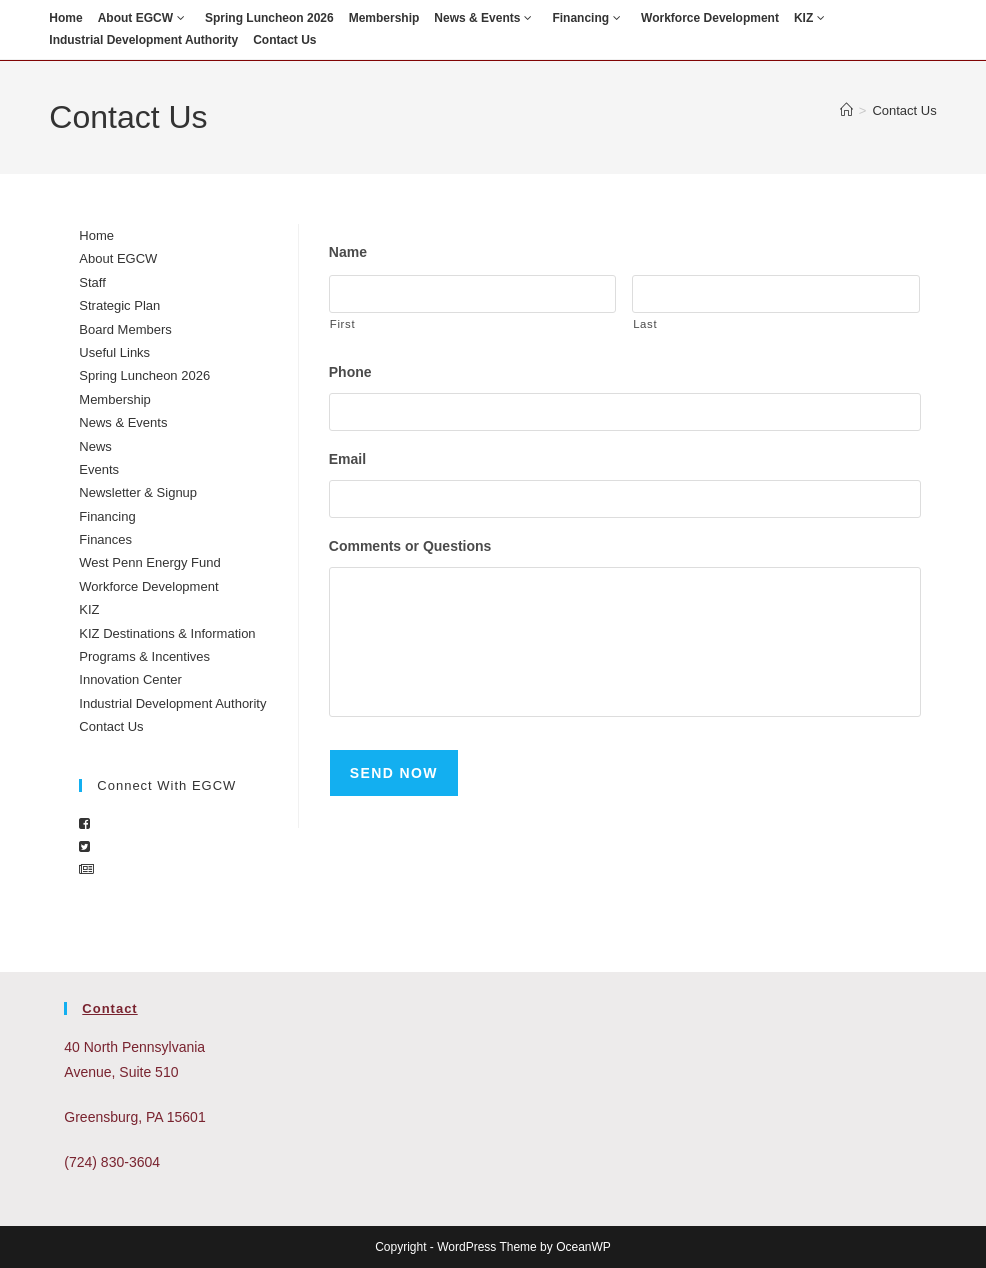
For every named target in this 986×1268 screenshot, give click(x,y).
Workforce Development (710, 18)
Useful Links (114, 352)
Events (99, 469)
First (342, 326)
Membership (384, 18)
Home (65, 18)
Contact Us (284, 40)
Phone (350, 374)
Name (348, 252)
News (95, 446)
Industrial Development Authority (143, 40)
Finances (105, 539)
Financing (589, 18)
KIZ (812, 18)
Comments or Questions (410, 552)
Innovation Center (130, 679)
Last (645, 326)
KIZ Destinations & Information (167, 633)
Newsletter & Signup (138, 492)
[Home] (846, 110)
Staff (92, 282)
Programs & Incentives (144, 656)
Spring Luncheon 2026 (269, 18)
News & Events (485, 18)
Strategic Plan (119, 305)
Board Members (125, 329)
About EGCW (144, 18)
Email (347, 463)
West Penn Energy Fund (149, 562)
